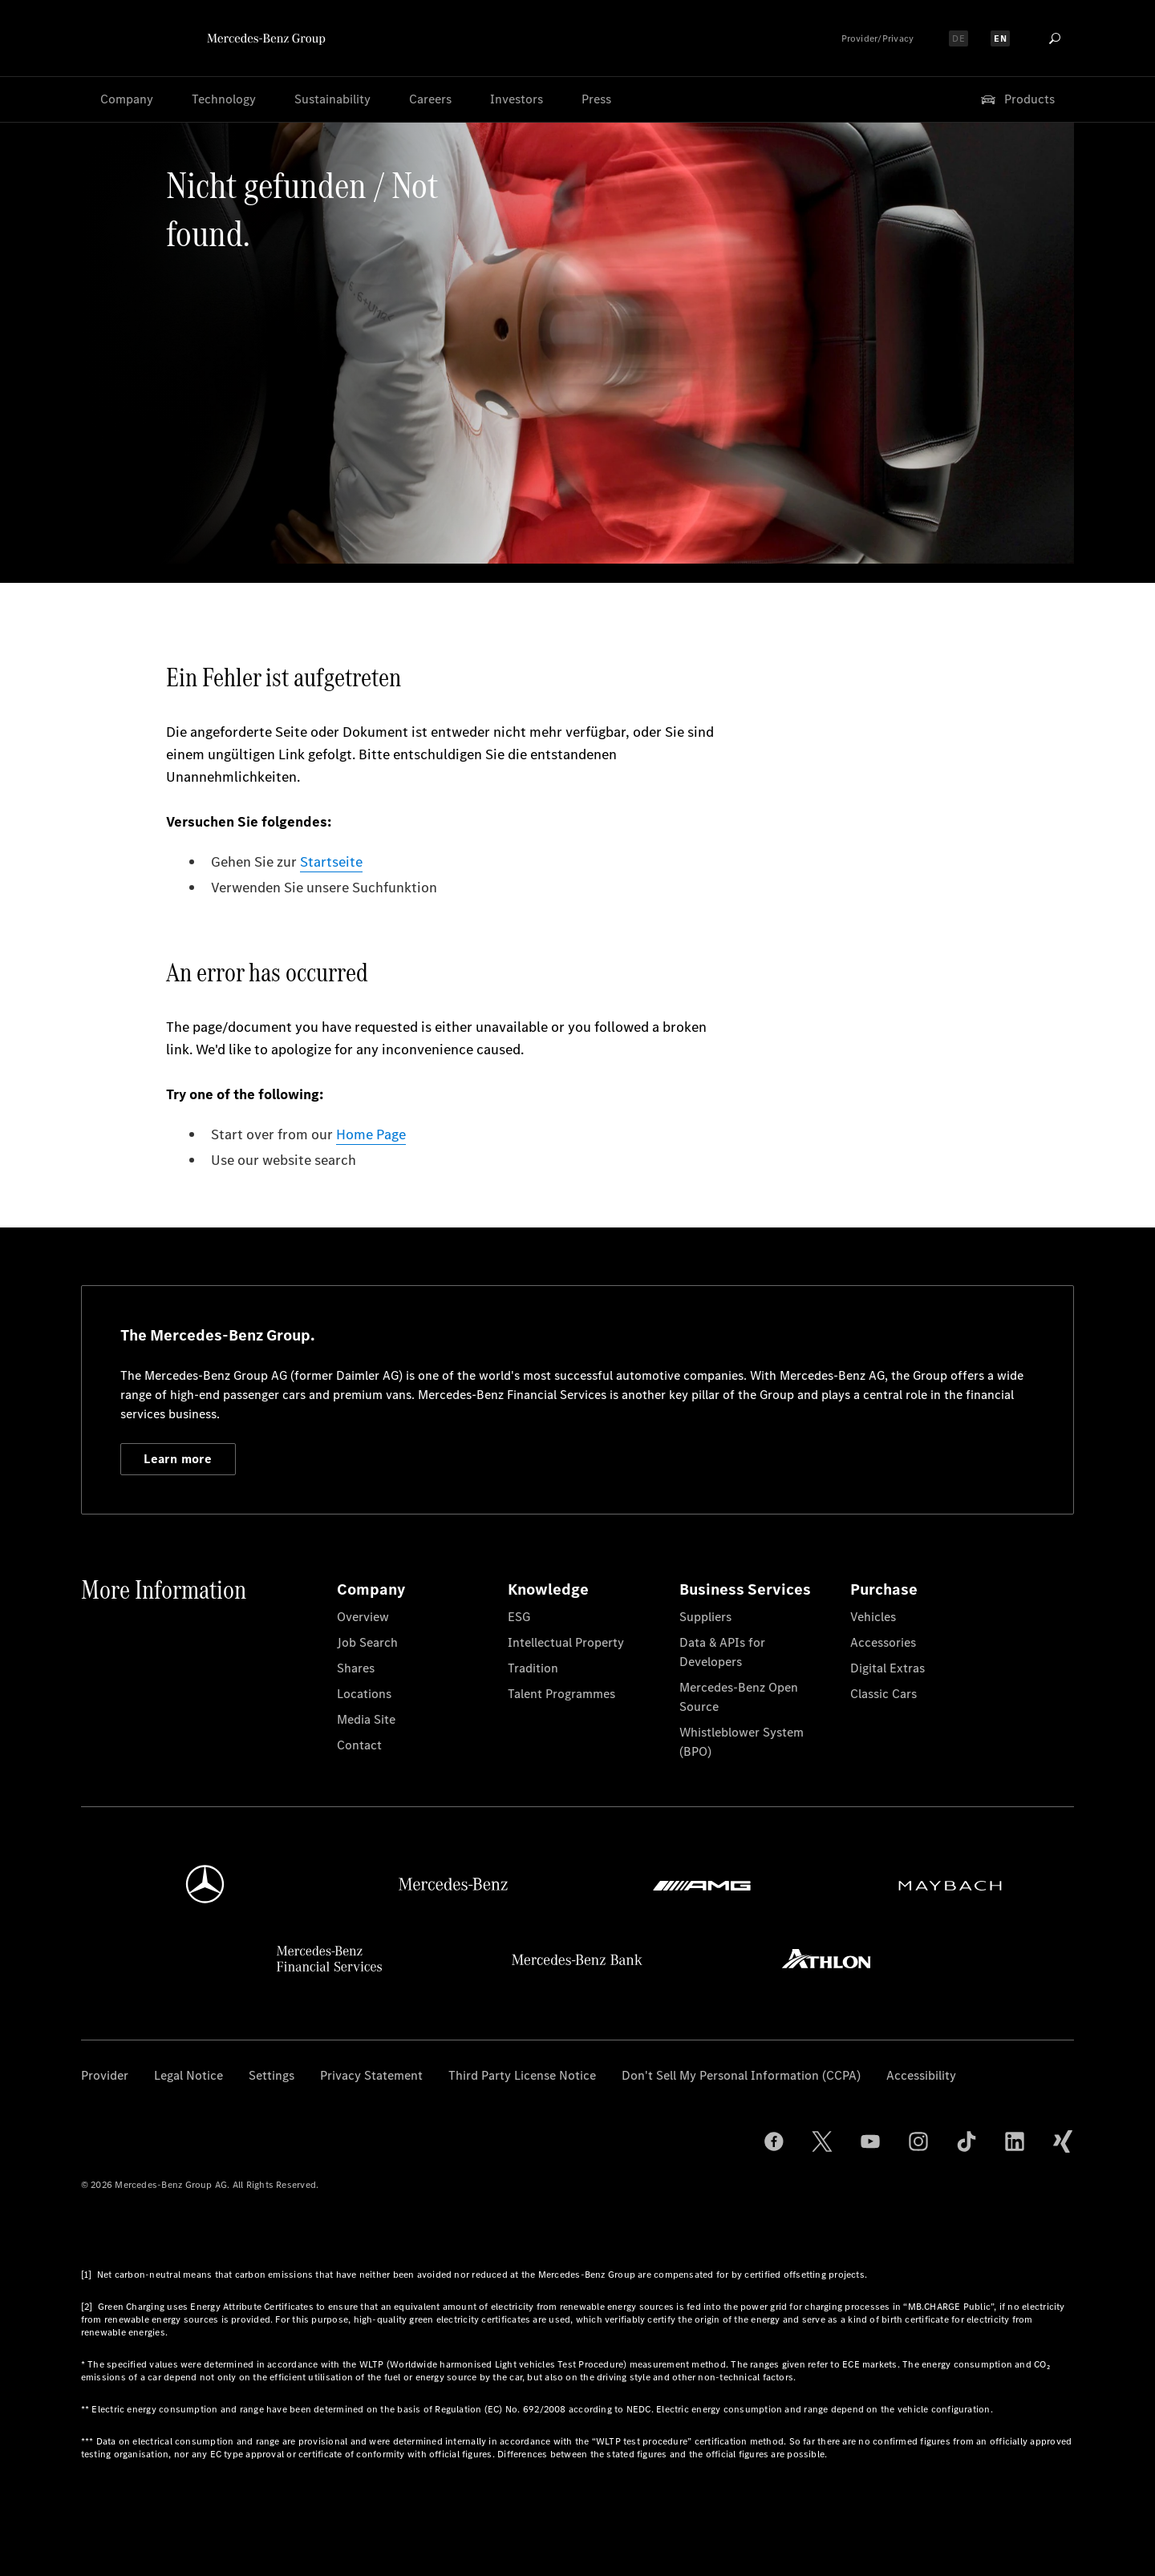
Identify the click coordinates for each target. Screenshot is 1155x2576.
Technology (224, 99)
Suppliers (705, 1616)
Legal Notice (188, 2075)
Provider (104, 2075)
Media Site (366, 1719)
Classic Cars (883, 1693)
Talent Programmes (561, 1693)
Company (126, 99)
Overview (363, 1616)
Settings (271, 2075)
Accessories (883, 1642)
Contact (359, 1745)
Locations (364, 1693)
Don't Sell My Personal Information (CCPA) (741, 2075)
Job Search (367, 1642)
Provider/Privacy (877, 38)
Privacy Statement (371, 2075)
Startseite (331, 861)
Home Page (371, 1134)
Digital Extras (887, 1668)
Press (596, 99)
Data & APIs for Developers (722, 1652)
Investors (516, 99)
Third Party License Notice (522, 2075)
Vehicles (873, 1616)
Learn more (178, 1458)
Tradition (533, 1668)
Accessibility (921, 2075)
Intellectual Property (566, 1642)
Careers (430, 99)
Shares (356, 1668)
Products (1017, 99)
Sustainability (332, 99)
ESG (519, 1616)
